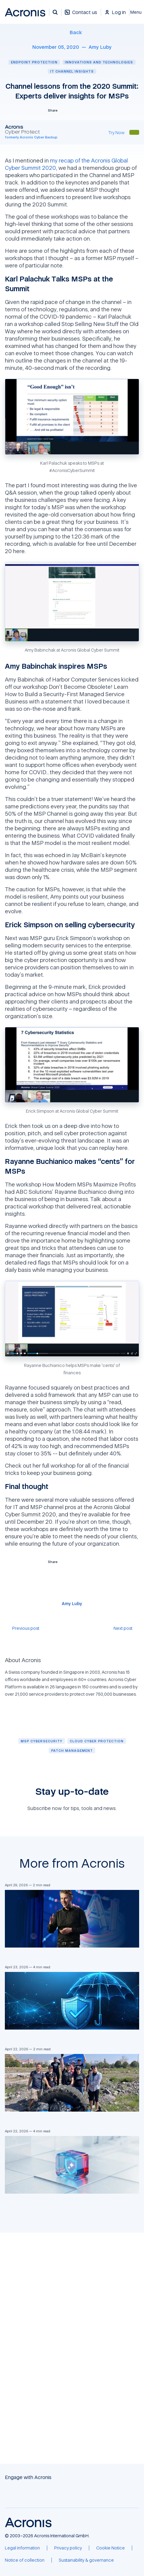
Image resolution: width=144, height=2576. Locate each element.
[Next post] (126, 1628)
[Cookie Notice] (110, 2548)
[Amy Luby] (100, 47)
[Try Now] (116, 132)
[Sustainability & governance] (86, 2560)
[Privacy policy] (68, 2548)
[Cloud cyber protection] (96, 1741)
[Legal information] (22, 2548)
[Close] (136, 12)
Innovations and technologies (99, 62)
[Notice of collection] (24, 2560)
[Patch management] (72, 1750)
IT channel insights (72, 71)
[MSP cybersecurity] (41, 1741)
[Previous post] (22, 1628)
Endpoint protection (34, 62)
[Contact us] (81, 15)
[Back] (72, 32)
